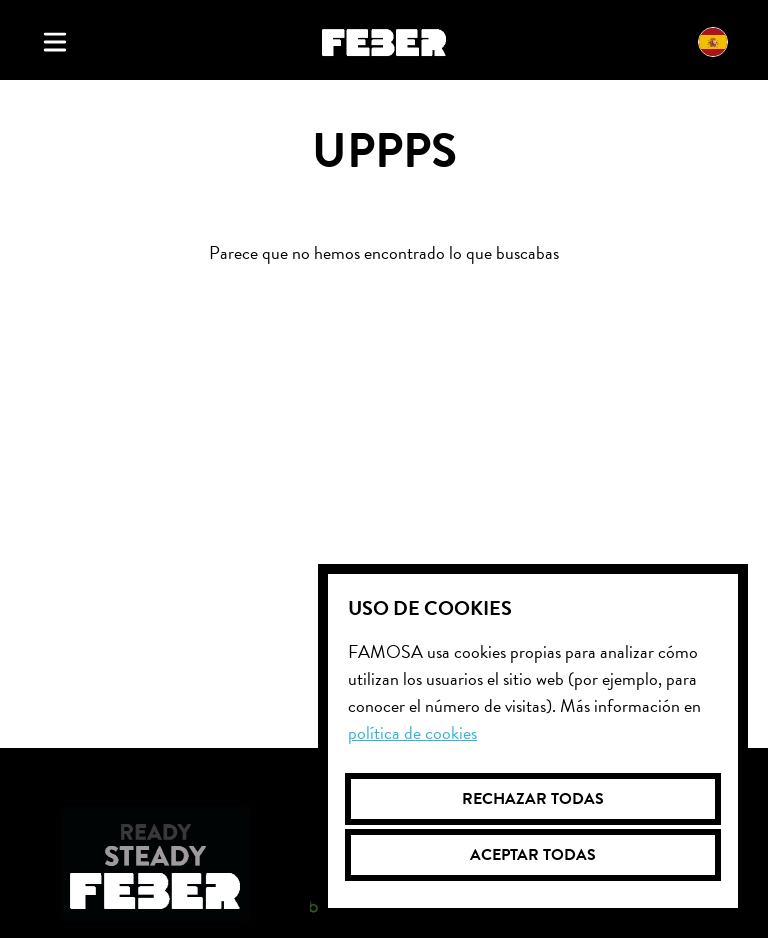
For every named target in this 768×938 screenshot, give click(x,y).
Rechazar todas (533, 799)
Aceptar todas (533, 855)
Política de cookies (412, 732)
